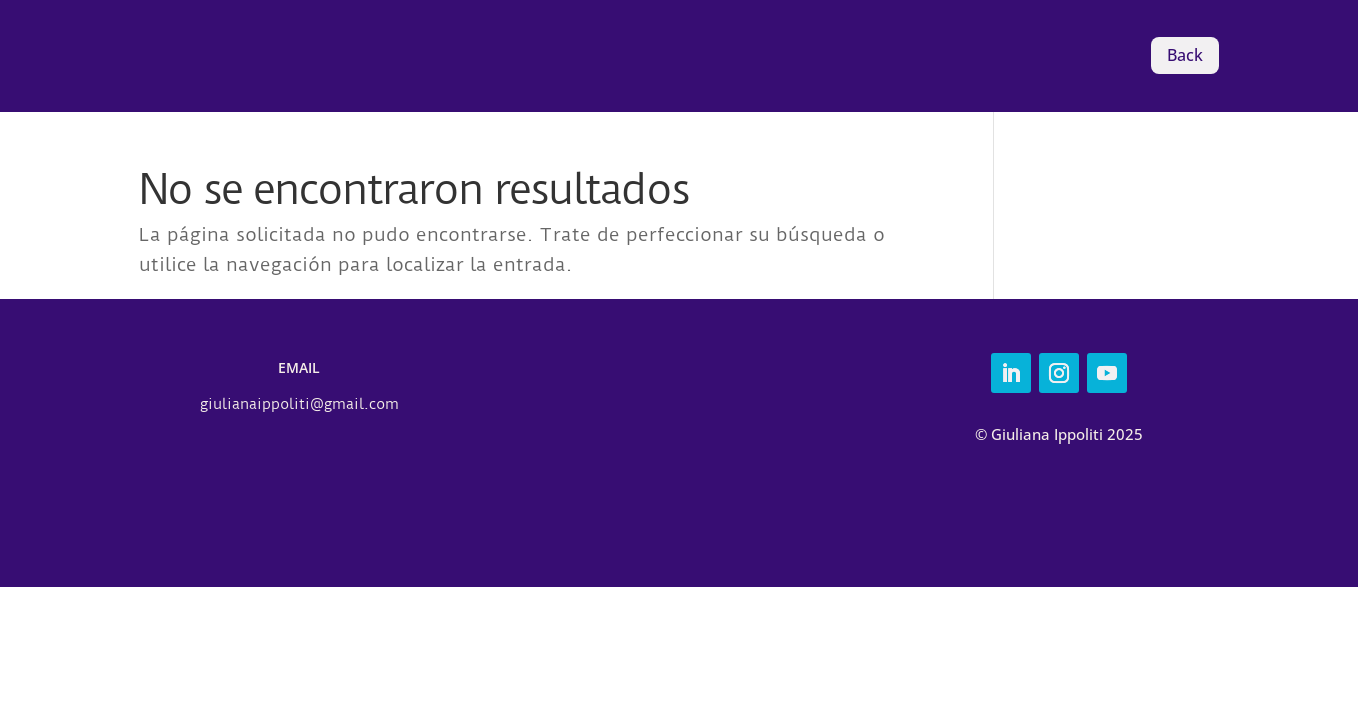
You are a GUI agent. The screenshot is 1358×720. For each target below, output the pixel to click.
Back (1185, 55)
